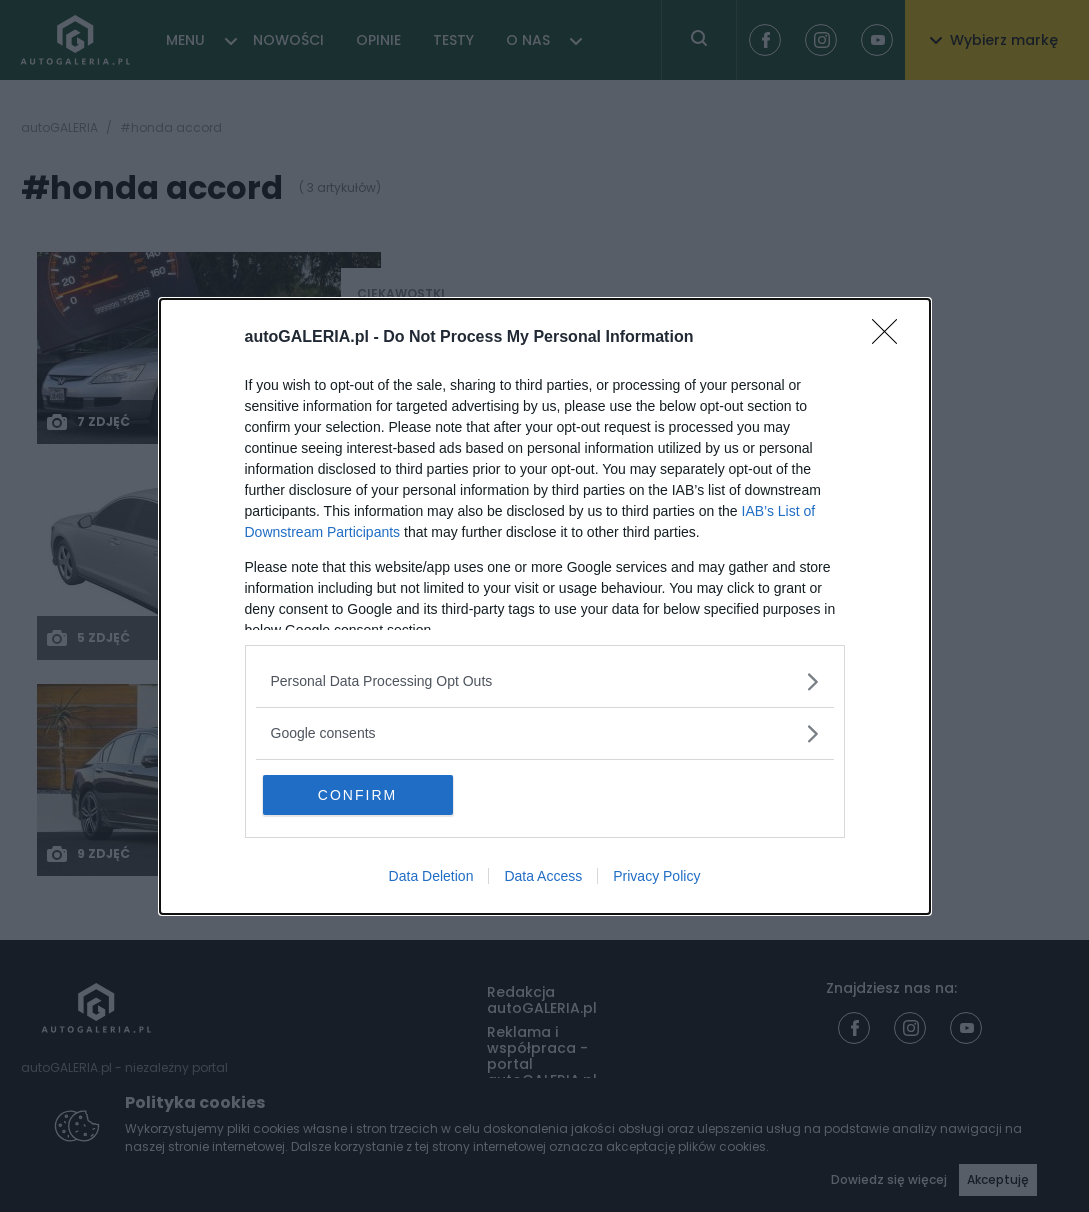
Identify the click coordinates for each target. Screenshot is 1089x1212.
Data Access (543, 876)
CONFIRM (357, 795)
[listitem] (545, 681)
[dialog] (545, 606)
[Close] (891, 338)
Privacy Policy (656, 876)
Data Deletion (431, 876)
